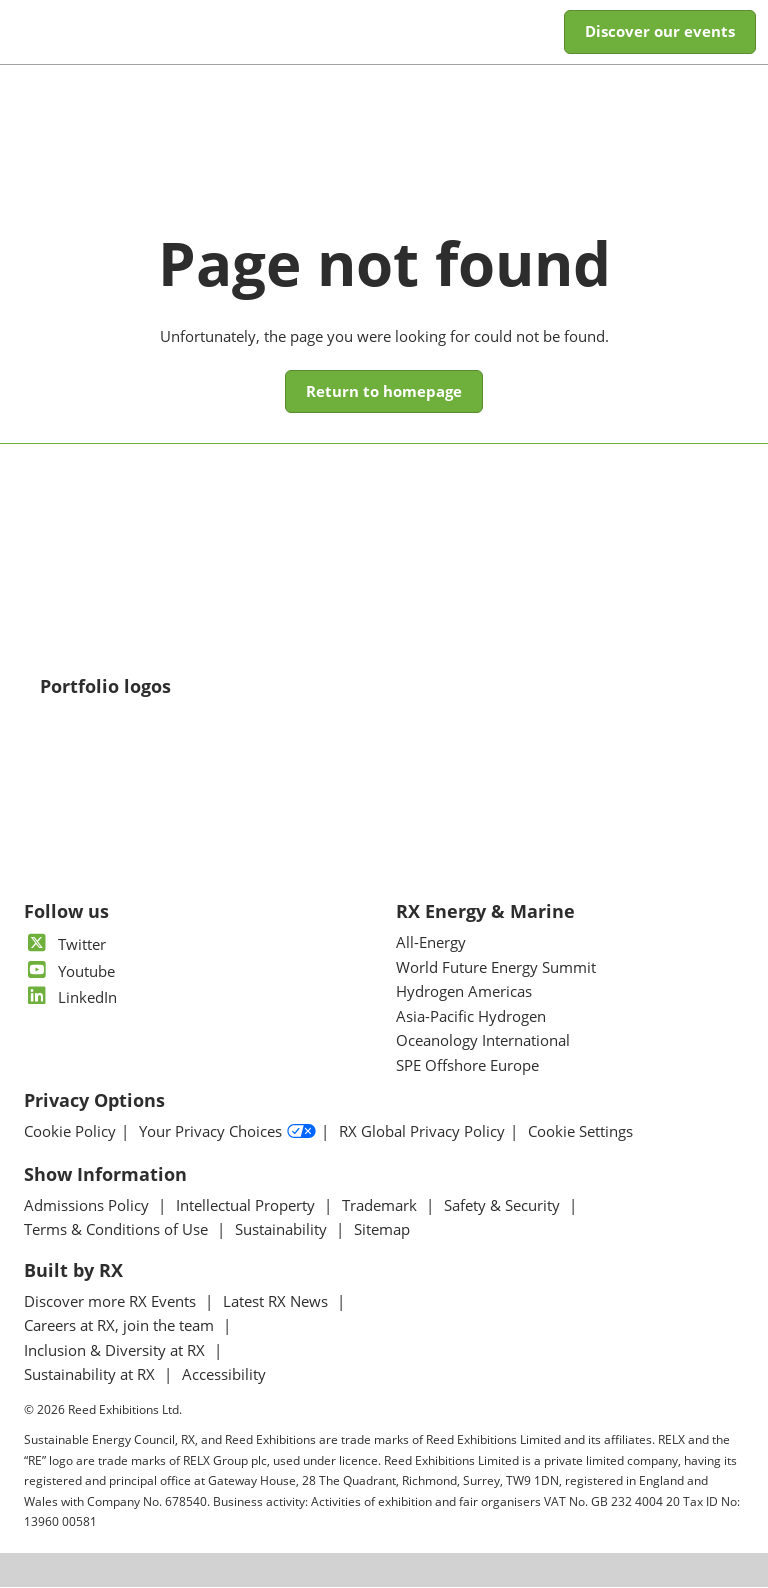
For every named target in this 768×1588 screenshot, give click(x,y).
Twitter (65, 945)
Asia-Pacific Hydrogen (471, 1017)
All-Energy (431, 943)
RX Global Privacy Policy (422, 1132)
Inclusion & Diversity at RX (116, 1351)
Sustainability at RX (91, 1375)
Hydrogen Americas (464, 992)
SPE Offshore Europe (467, 1066)
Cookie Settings (580, 1132)
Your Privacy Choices (227, 1133)
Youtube (69, 972)
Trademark (381, 1206)
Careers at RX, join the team (121, 1326)
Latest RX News (277, 1302)
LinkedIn (70, 998)
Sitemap (382, 1230)
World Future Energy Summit (496, 968)
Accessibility (224, 1375)
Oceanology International (483, 1041)
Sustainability (283, 1230)
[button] (660, 32)
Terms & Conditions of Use (118, 1230)
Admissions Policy (88, 1206)
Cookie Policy (70, 1132)
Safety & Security (504, 1206)
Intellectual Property (247, 1206)
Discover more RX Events (112, 1302)
